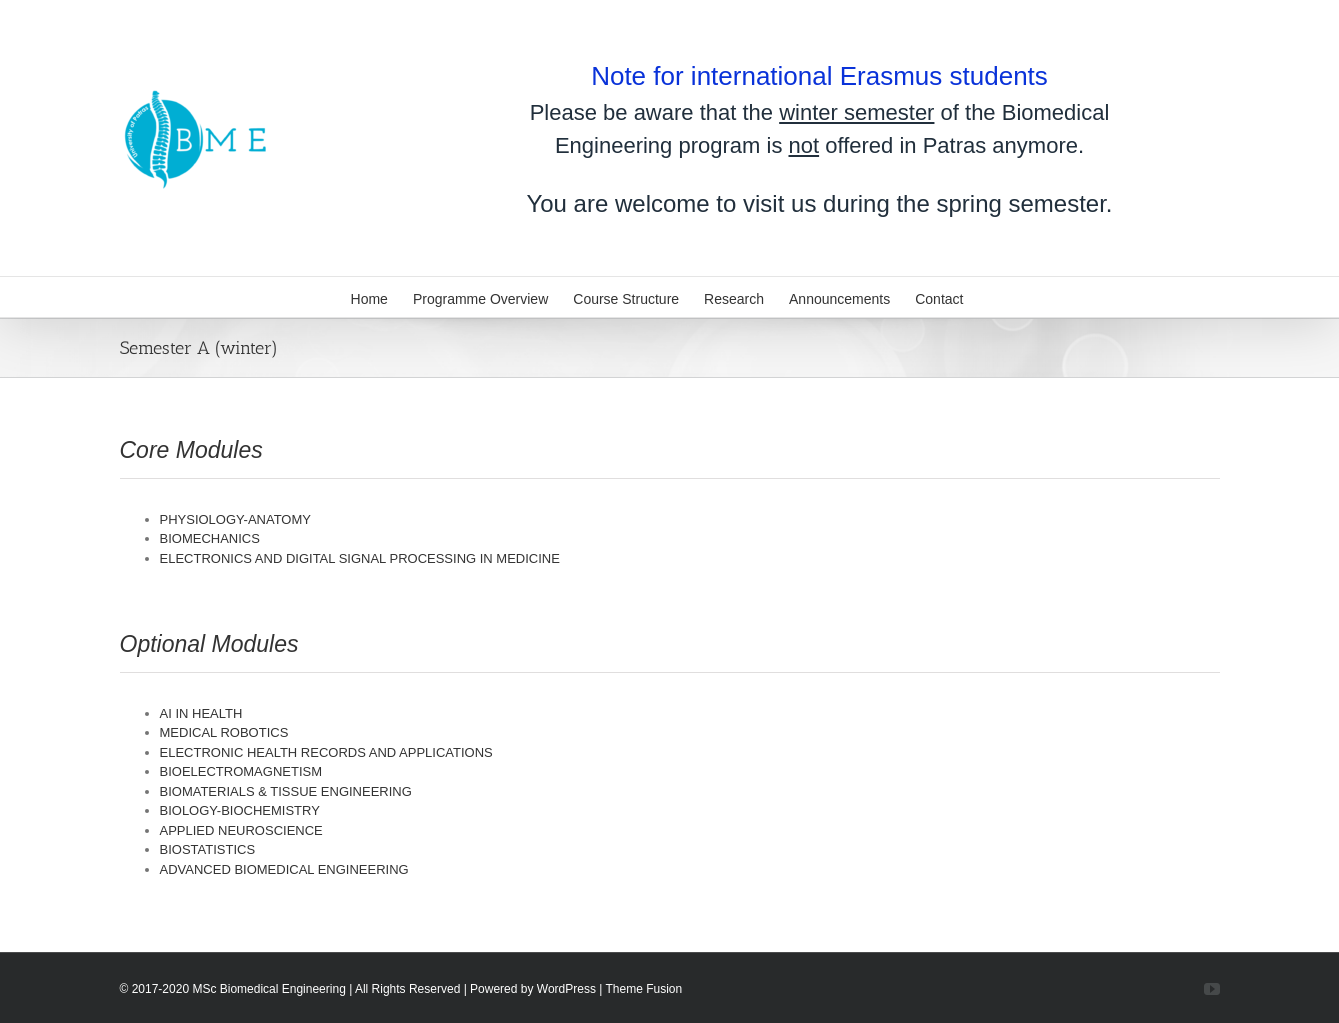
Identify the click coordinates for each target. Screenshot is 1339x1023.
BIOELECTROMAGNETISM (241, 771)
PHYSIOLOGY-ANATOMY (235, 519)
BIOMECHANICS (210, 538)
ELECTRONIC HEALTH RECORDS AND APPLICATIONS (326, 752)
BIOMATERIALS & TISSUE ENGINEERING (286, 791)
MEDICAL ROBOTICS (224, 732)
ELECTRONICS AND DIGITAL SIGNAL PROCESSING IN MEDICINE (360, 558)
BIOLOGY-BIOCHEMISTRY (240, 810)
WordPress (566, 989)
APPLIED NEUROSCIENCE (241, 830)
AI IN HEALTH (201, 713)
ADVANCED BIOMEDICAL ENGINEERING (284, 869)
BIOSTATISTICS (208, 849)
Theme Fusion (644, 989)
